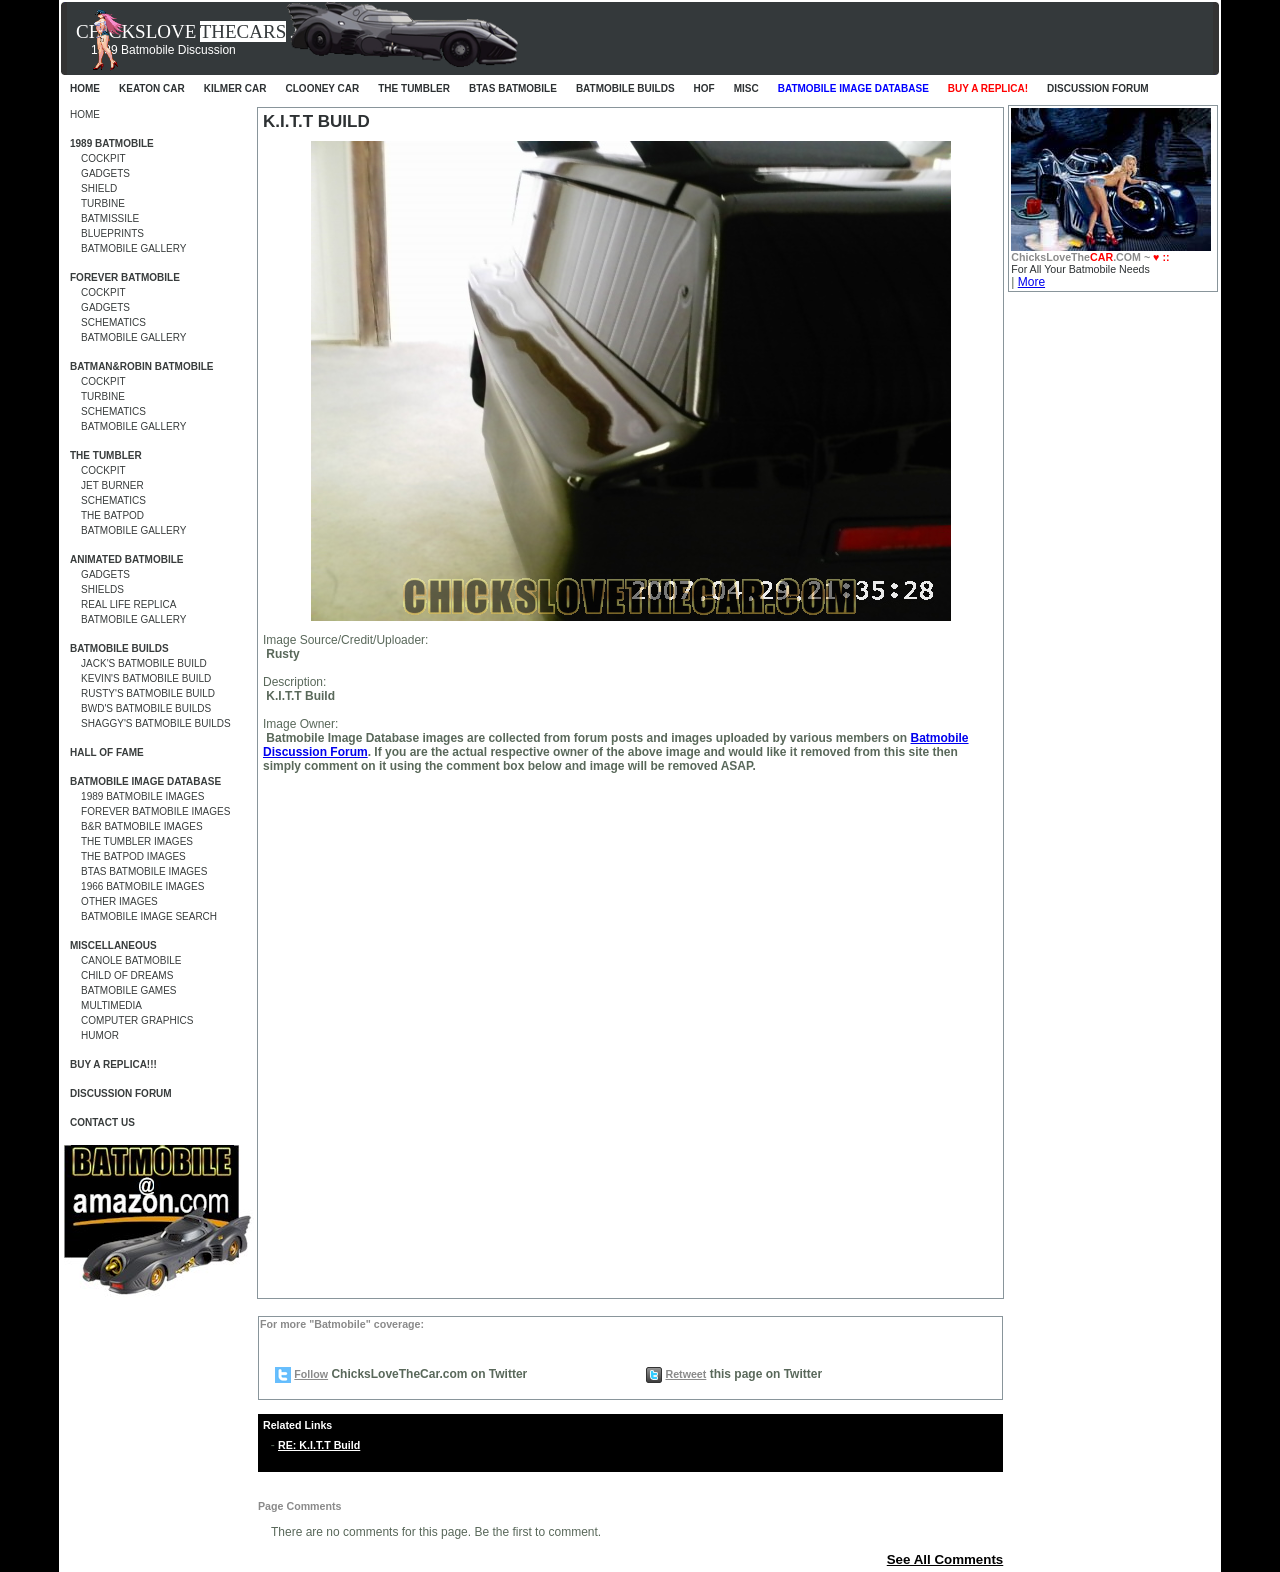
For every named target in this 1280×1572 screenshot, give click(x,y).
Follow (311, 1374)
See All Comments (945, 1559)
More (1031, 282)
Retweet (685, 1374)
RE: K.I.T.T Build (319, 1445)
